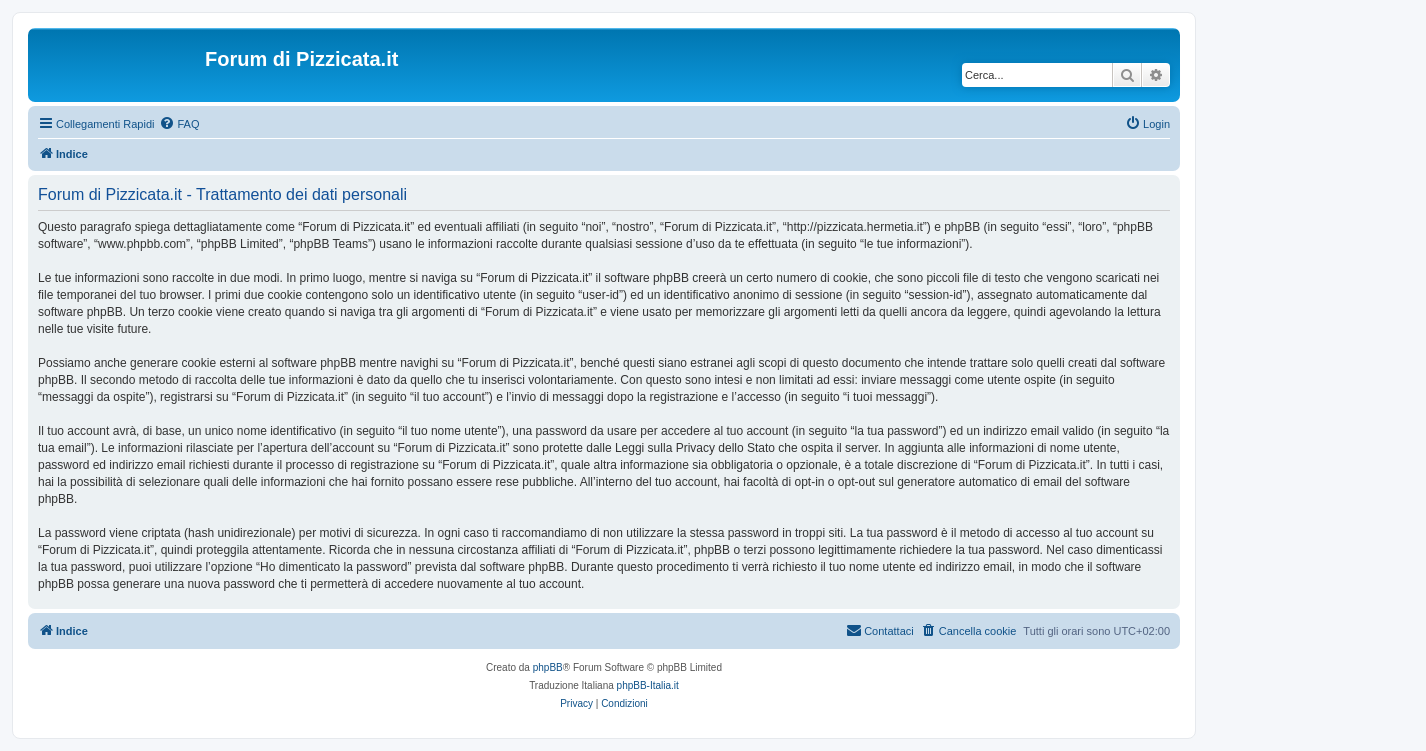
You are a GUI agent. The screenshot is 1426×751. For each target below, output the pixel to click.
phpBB (548, 667)
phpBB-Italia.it (648, 685)
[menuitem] (179, 124)
